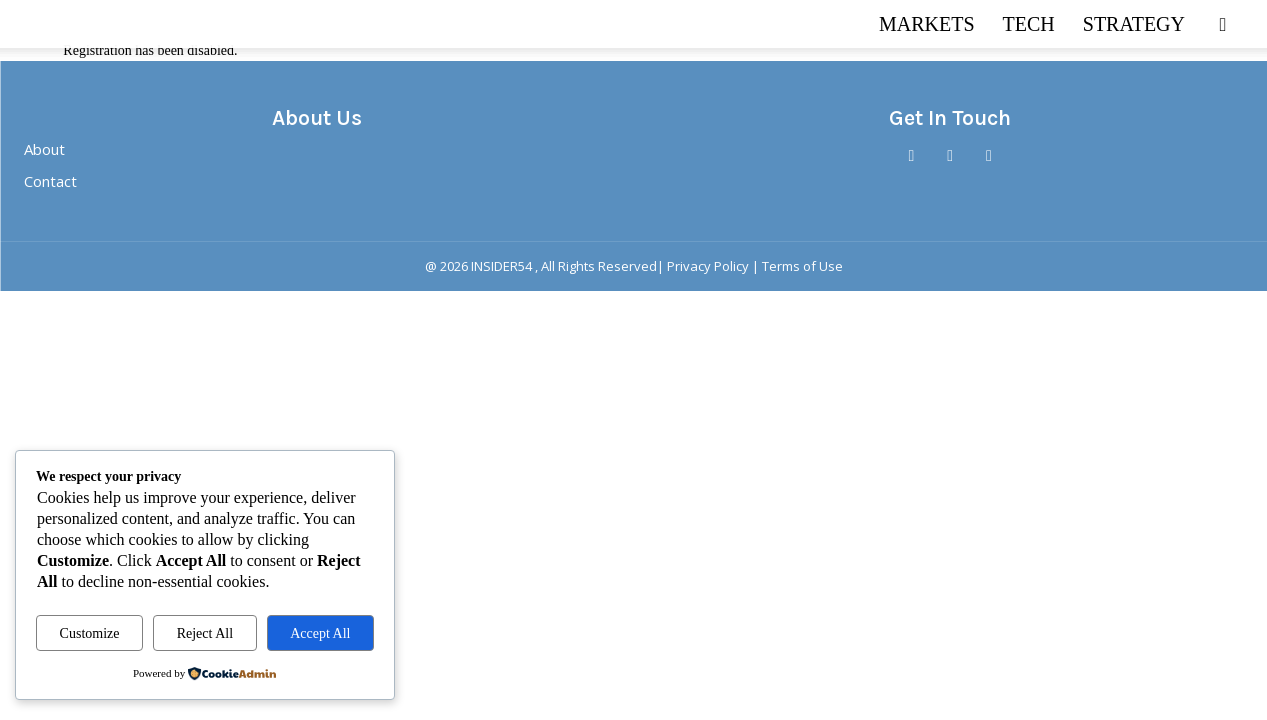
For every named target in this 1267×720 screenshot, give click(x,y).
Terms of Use (802, 266)
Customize (90, 633)
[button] (1223, 25)
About (44, 149)
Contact (50, 181)
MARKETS (927, 24)
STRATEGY (1134, 24)
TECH (1029, 24)
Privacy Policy (708, 266)
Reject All (205, 633)
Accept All (320, 633)
